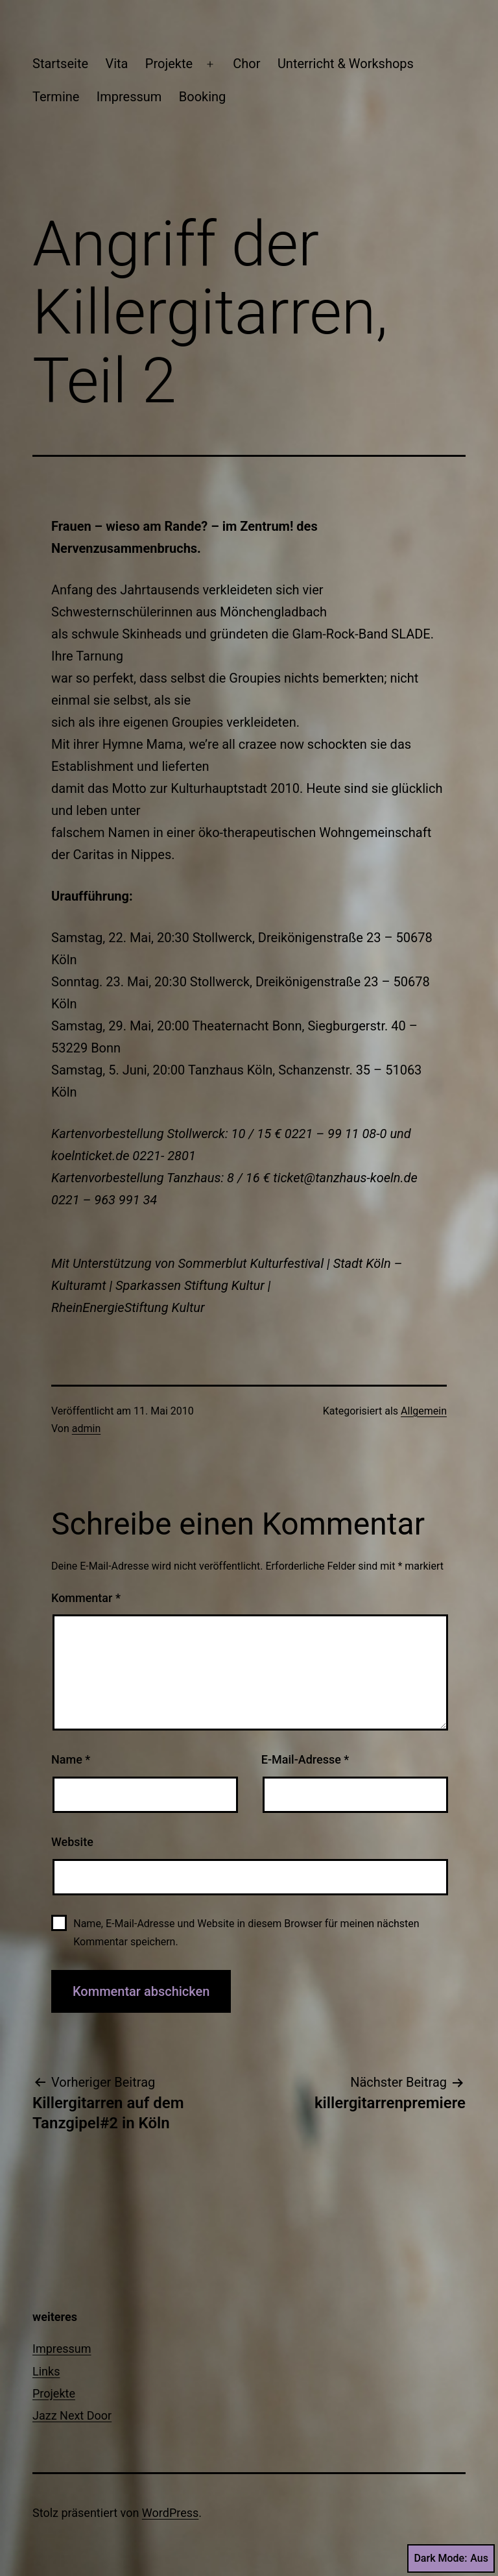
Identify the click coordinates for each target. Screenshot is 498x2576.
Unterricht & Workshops (346, 63)
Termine (55, 96)
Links (46, 2371)
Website (72, 1842)
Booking (202, 96)
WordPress (170, 2513)
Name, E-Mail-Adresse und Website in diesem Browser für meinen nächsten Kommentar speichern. (246, 1932)
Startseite (60, 63)
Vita (116, 63)
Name (70, 1759)
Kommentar (86, 1598)
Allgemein (424, 1411)
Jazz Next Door (72, 2415)
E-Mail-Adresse (305, 1759)
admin (86, 1428)
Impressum (129, 96)
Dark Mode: (451, 2558)
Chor (246, 63)
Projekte (169, 63)
